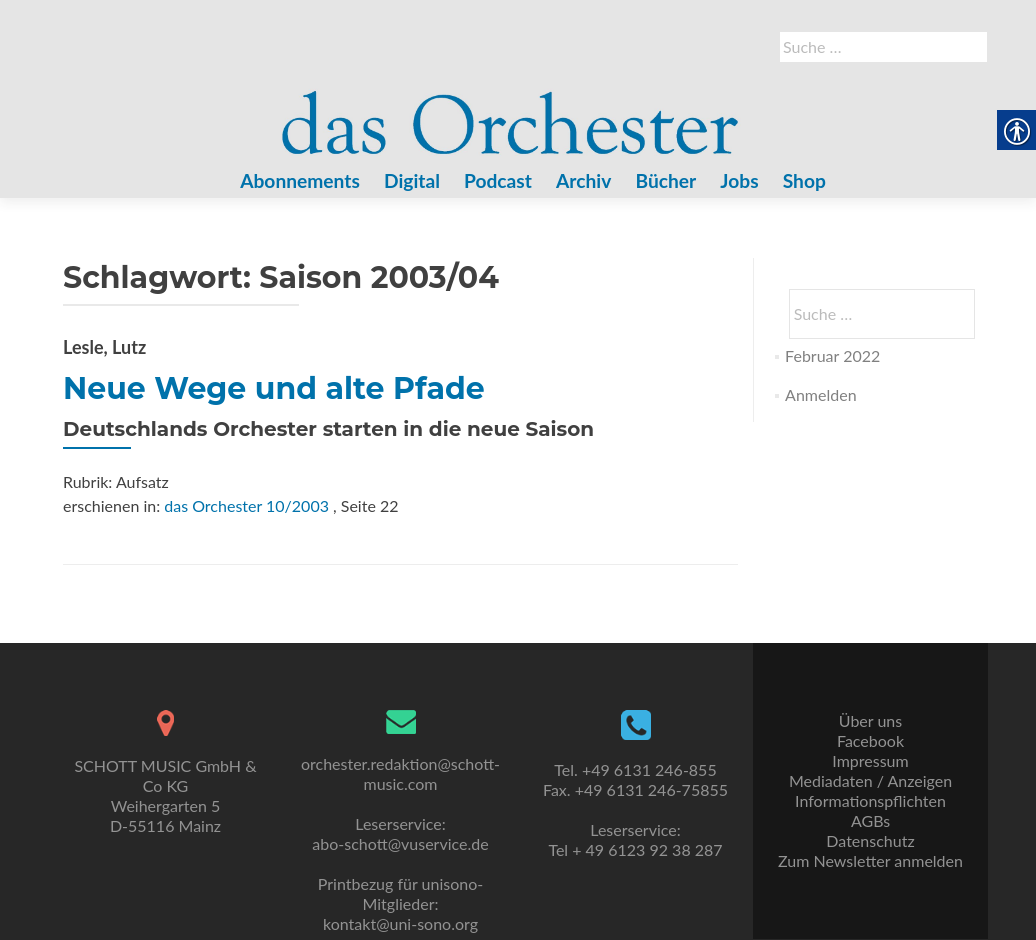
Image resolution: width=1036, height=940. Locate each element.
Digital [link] (412, 180)
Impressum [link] (870, 760)
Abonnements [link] (300, 180)
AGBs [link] (870, 820)
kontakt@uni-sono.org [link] (400, 923)
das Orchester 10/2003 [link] (246, 505)
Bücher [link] (665, 180)
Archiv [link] (583, 180)
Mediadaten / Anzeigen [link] (870, 780)
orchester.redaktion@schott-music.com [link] (400, 773)
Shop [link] (804, 180)
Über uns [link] (870, 720)
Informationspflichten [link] (870, 800)
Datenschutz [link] (870, 840)
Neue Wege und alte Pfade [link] (274, 388)
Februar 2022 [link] (832, 355)
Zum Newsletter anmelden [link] (870, 860)
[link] (511, 111)
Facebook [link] (870, 740)
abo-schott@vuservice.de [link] (400, 843)
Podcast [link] (498, 180)
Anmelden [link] (820, 394)
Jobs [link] (739, 180)
